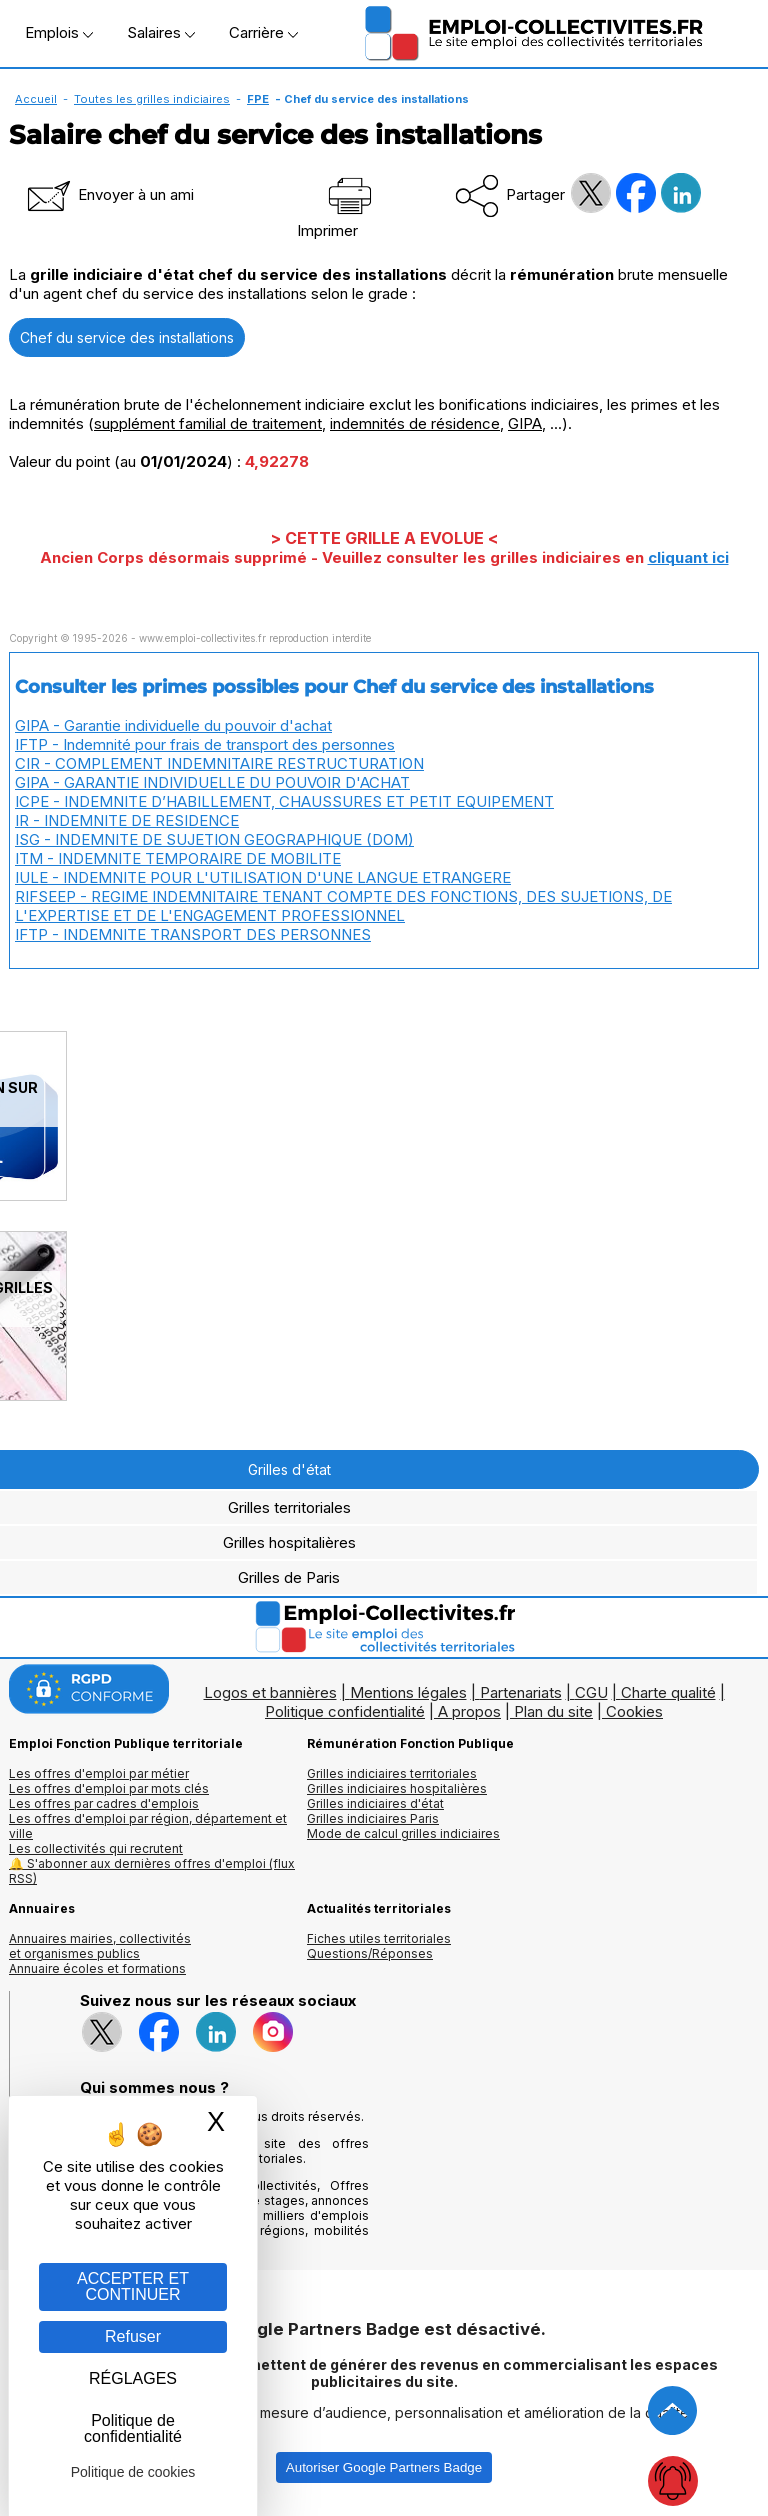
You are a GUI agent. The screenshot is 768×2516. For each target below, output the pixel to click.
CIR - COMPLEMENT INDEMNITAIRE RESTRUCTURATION (219, 763)
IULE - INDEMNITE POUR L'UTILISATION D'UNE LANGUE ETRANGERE (263, 877)
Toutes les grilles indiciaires (152, 99)
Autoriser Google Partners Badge (384, 2467)
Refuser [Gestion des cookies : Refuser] (133, 2336)
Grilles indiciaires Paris (373, 1818)
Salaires (161, 32)
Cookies (634, 1711)
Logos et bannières (270, 1692)
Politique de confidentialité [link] (133, 2428)
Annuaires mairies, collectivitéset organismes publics (100, 1946)
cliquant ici (688, 557)
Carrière (263, 32)
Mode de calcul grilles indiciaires (403, 1833)
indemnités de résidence (415, 423)
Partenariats (521, 1692)
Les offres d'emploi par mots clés (109, 1788)
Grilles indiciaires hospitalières (397, 1788)
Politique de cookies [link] (133, 2472)
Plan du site (553, 1711)
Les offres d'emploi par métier (99, 1773)
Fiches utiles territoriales (379, 1938)
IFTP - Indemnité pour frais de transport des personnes (205, 744)
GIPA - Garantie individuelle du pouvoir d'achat (173, 725)
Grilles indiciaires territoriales (392, 1773)
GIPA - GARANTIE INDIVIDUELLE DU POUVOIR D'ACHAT (212, 782)
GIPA (525, 423)
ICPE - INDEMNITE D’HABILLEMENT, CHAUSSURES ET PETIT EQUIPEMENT (284, 801)
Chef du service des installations (127, 337)
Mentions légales (408, 1692)
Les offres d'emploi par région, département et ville (148, 1826)
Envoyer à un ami (109, 194)
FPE (258, 99)
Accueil (36, 99)
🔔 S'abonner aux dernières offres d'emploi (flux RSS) (152, 1871)
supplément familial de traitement (208, 423)
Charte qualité (668, 1692)
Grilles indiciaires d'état (375, 1803)
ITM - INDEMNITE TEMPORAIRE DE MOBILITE (178, 858)
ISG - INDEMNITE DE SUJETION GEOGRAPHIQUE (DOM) (214, 839)
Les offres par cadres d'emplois (104, 1803)
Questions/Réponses (370, 1953)
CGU (591, 1692)
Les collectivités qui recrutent (96, 1848)
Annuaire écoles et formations (97, 1968)
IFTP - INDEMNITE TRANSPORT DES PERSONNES (193, 934)
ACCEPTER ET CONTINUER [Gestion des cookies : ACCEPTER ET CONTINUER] (133, 2286)
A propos (469, 1711)
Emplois (59, 32)
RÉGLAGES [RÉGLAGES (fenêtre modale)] (133, 2378)
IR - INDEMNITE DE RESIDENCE (127, 820)
